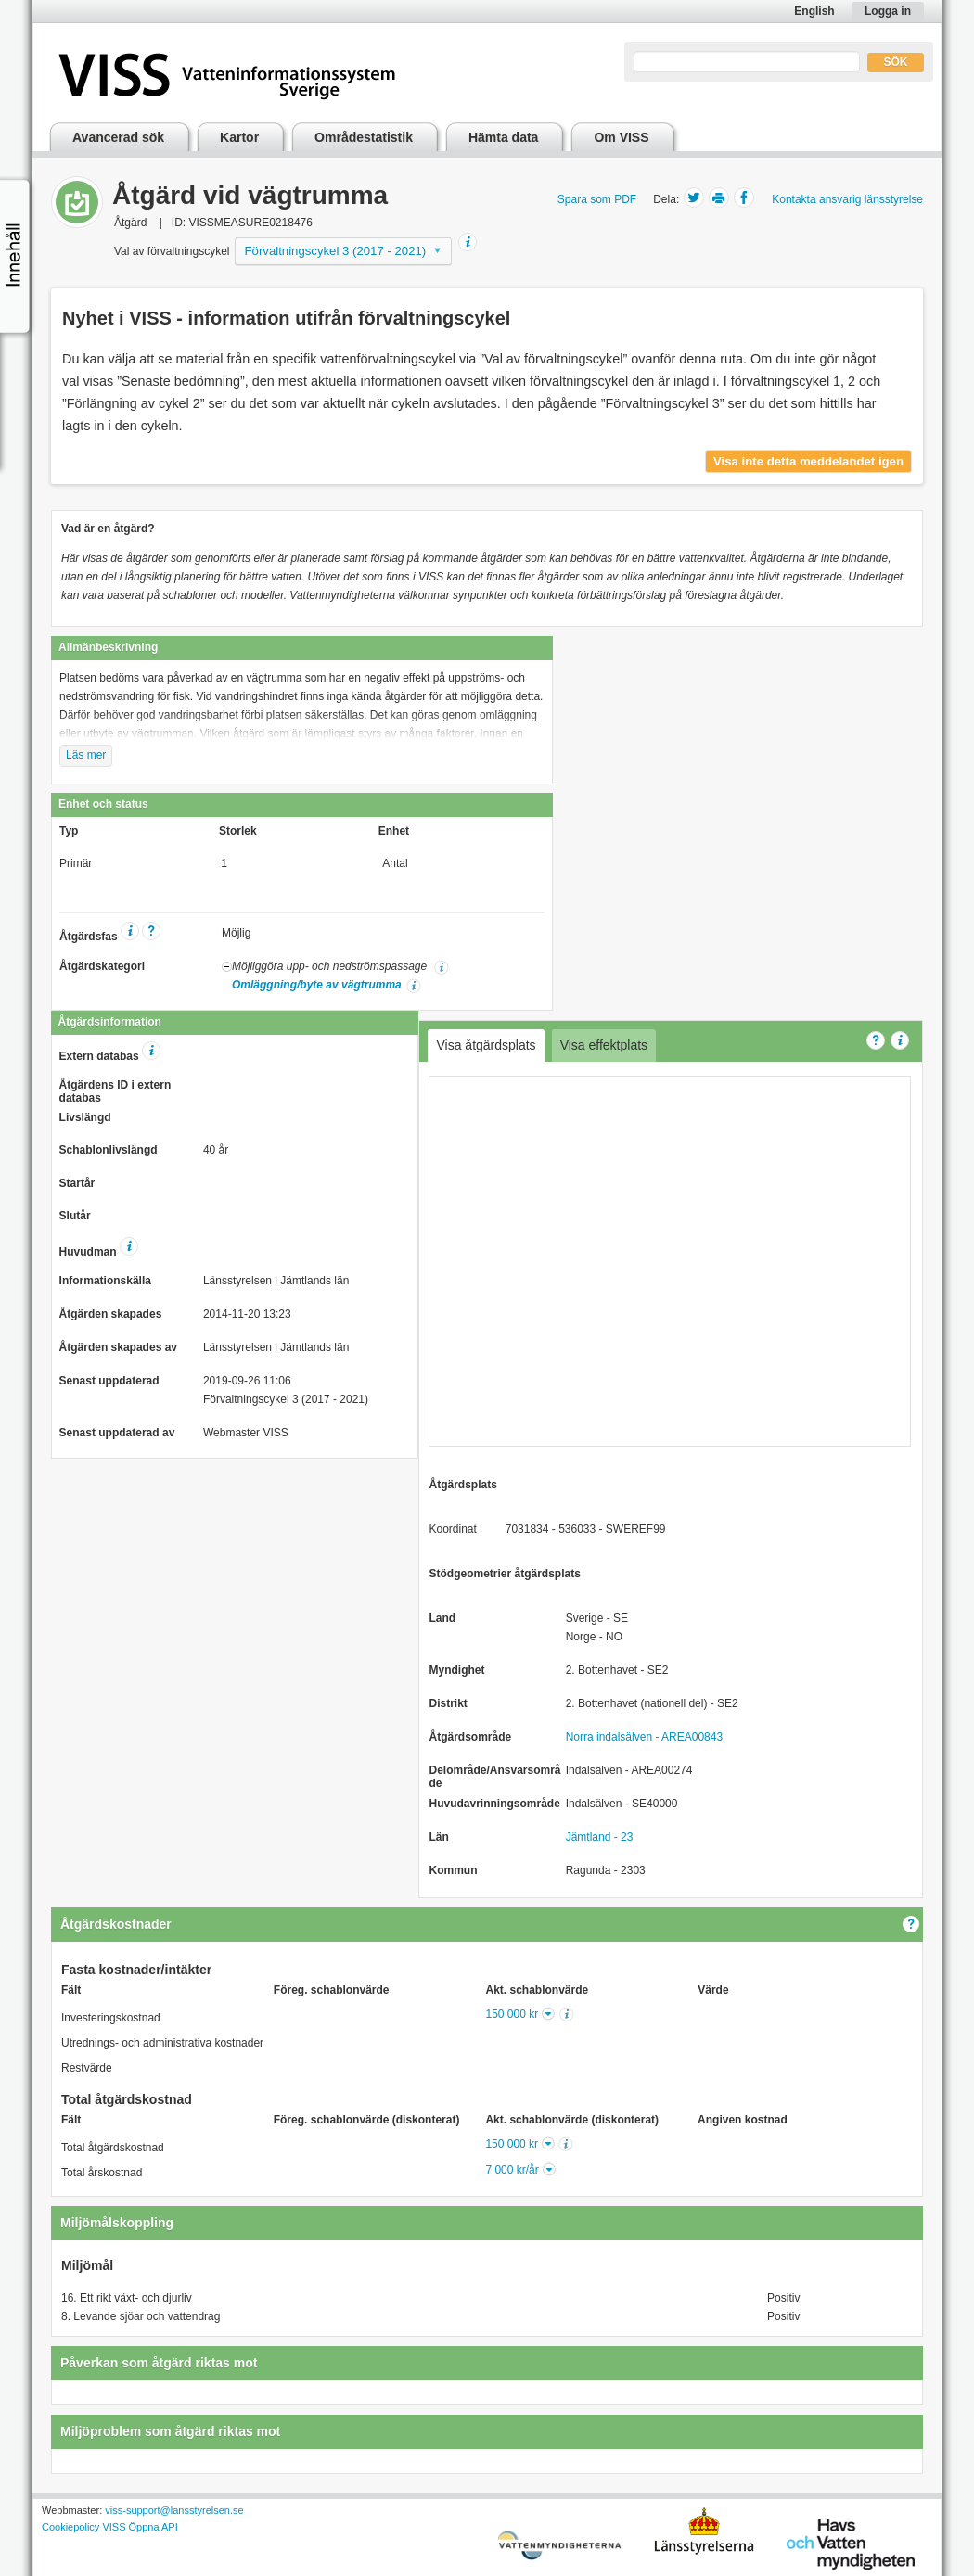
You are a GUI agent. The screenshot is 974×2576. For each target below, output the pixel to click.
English (814, 11)
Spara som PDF (596, 199)
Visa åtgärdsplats (485, 1045)
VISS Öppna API (139, 2526)
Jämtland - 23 (600, 1836)
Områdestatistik (363, 137)
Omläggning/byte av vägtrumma (317, 984)
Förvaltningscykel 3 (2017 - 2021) (336, 251)
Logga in (888, 11)
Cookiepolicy (70, 2526)
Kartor (239, 137)
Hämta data (503, 137)
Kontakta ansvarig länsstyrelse (847, 199)
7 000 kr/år (511, 2169)
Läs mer (86, 754)
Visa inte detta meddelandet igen (808, 461)
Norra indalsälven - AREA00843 (644, 1736)
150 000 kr (512, 2014)
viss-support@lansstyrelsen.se (174, 2510)
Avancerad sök (118, 137)
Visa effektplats (603, 1045)
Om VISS (621, 137)
